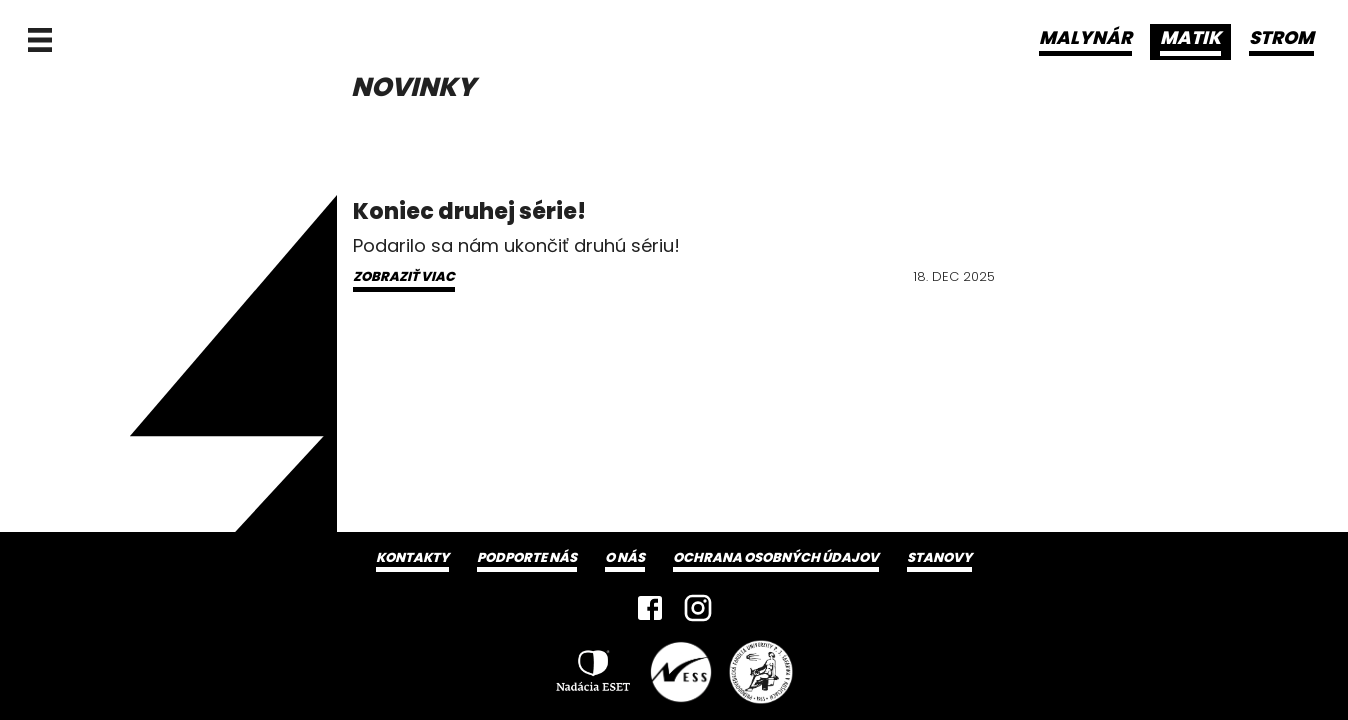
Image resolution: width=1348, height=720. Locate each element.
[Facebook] (650, 608)
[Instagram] (698, 608)
